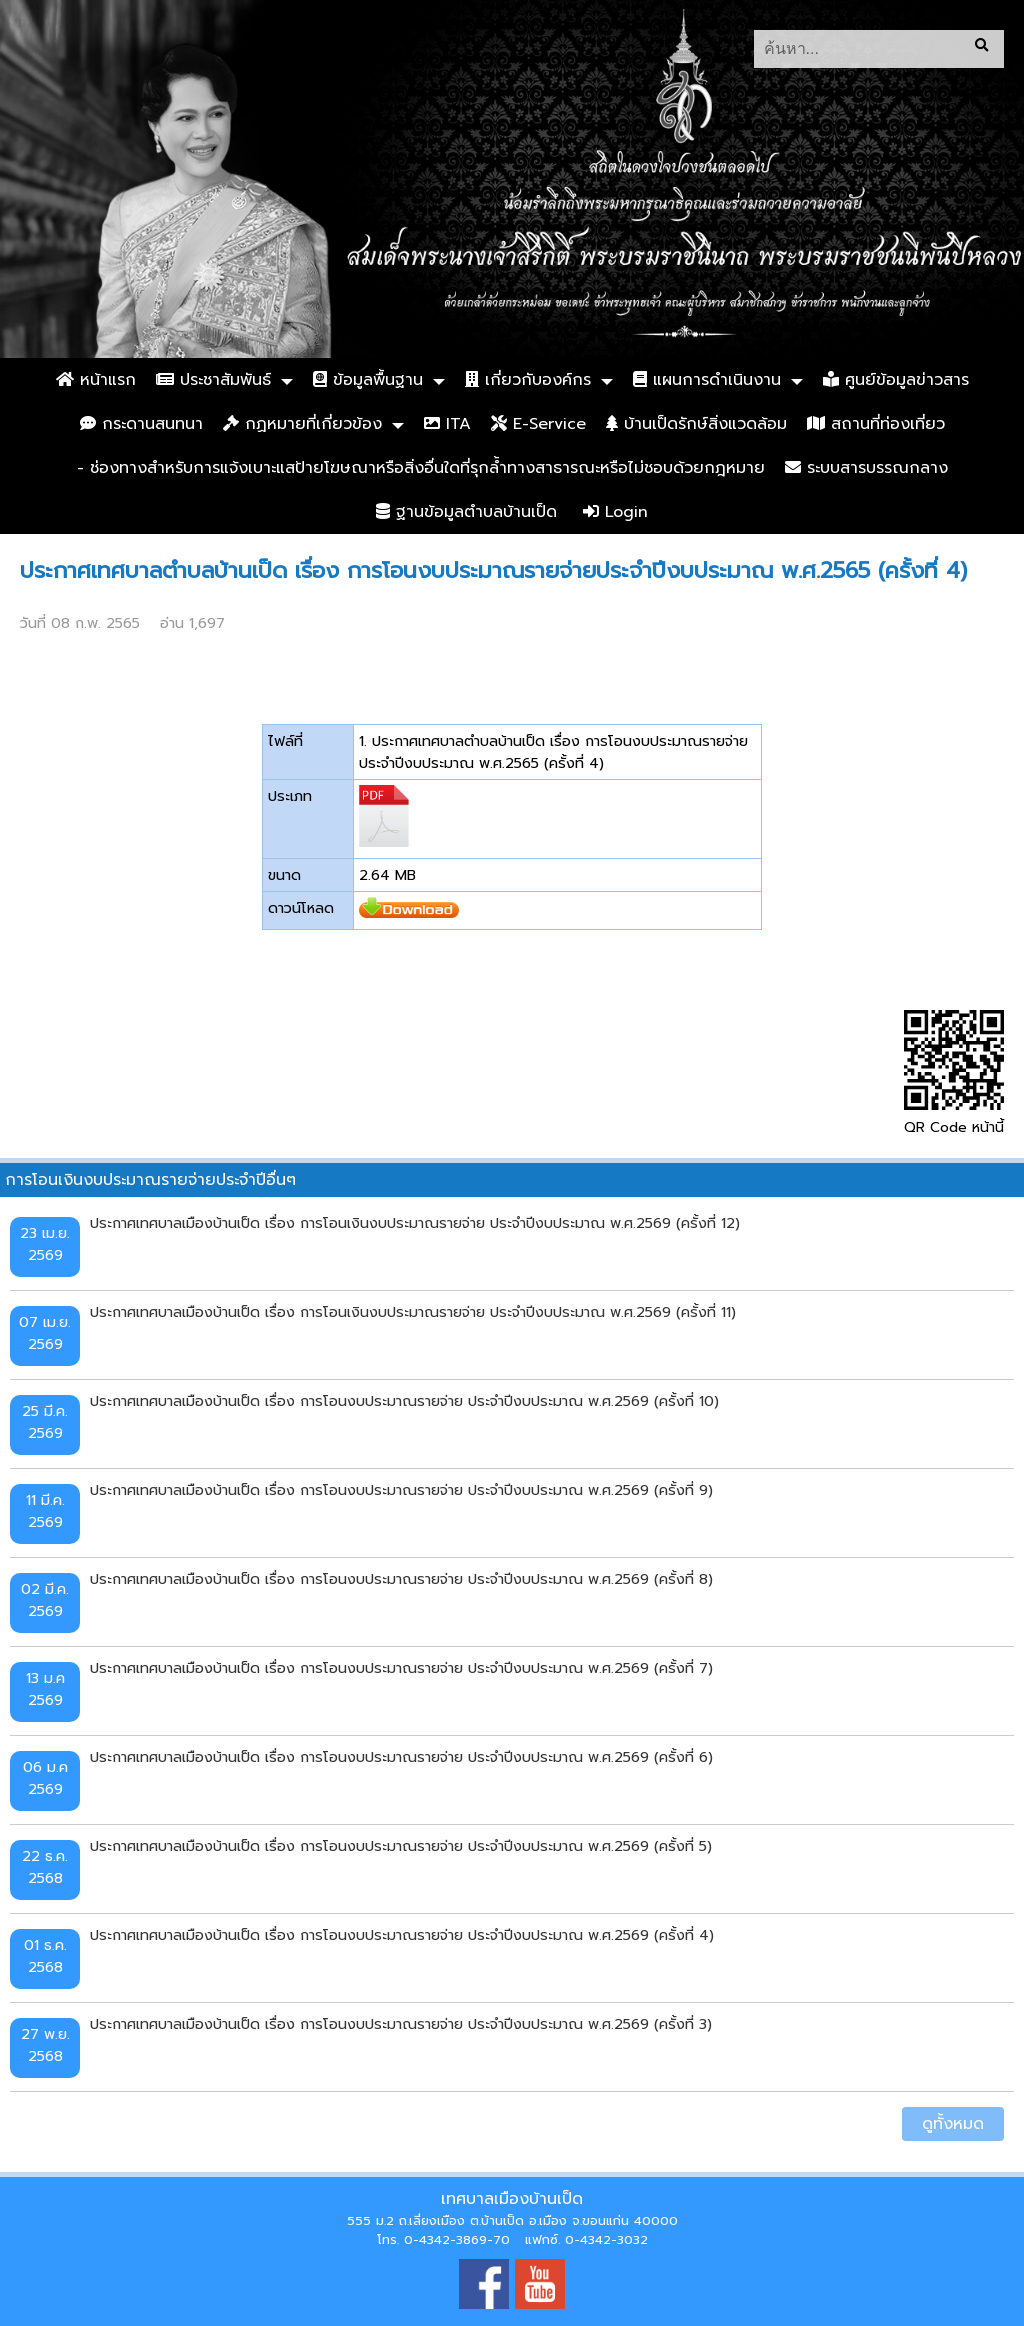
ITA (447, 424)
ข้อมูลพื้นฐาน (368, 380)
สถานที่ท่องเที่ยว (876, 424)
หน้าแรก (96, 380)
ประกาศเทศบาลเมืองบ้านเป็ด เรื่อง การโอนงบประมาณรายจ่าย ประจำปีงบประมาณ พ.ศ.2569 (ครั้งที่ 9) (401, 1490)
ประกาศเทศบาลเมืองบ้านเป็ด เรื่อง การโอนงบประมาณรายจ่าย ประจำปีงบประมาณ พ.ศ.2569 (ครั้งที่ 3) (401, 2024)
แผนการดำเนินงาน (707, 380)
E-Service (538, 424)
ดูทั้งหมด (953, 2124)
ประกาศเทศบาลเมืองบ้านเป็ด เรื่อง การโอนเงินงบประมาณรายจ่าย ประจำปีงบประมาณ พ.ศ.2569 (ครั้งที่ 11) (413, 1312)
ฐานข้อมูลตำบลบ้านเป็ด (466, 512)
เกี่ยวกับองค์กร (528, 380)
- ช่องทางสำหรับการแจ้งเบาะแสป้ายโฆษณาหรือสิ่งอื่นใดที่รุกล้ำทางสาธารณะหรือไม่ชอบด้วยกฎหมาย (421, 468)
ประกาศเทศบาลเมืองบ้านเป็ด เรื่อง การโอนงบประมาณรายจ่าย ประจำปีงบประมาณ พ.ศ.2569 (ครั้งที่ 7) (401, 1668)
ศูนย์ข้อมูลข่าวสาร (896, 380)
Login (615, 512)
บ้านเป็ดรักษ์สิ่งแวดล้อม (696, 424)
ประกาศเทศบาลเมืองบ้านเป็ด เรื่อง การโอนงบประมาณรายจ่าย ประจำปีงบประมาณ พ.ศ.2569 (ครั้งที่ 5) (401, 1846)
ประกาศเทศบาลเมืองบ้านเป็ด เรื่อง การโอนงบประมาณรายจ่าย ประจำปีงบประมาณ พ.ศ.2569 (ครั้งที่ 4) (402, 1935)
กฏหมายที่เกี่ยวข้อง (302, 424)
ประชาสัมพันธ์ (213, 380)
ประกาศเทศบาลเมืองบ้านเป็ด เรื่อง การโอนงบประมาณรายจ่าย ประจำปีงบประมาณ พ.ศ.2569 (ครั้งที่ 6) (401, 1757)
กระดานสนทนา (141, 424)
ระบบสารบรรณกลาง (866, 468)
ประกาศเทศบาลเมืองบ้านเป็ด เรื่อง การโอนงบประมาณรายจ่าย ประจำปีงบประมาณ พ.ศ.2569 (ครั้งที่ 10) (404, 1401)
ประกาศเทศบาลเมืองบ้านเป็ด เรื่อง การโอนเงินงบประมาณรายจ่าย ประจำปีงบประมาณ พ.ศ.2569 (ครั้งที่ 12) (415, 1223)
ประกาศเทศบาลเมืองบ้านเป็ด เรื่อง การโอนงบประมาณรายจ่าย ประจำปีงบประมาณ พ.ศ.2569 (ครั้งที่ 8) (401, 1579)
